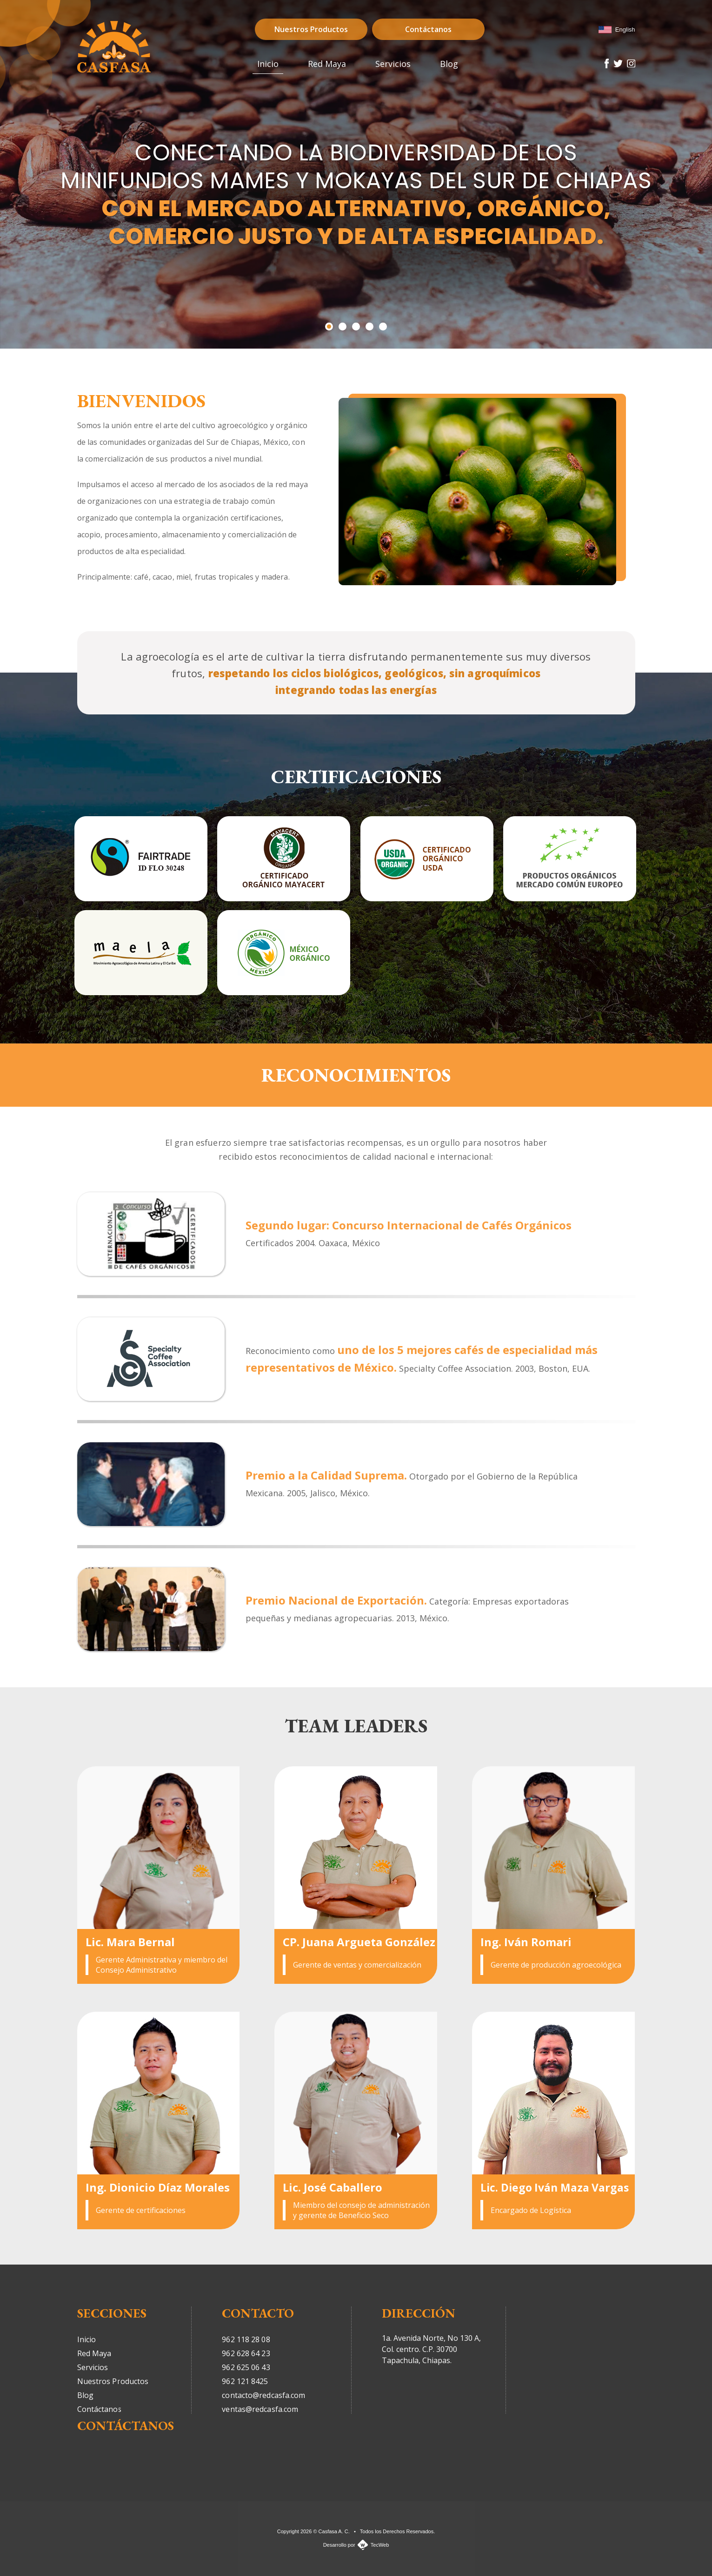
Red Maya (94, 2353)
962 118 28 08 (246, 2339)
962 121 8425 (245, 2381)
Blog (85, 2395)
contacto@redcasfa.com (263, 2395)
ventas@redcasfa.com (260, 2409)
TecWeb (380, 2545)
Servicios (92, 2367)
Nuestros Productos (311, 29)
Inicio (86, 2339)
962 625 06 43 (246, 2367)
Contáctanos (428, 29)
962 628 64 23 (246, 2353)
